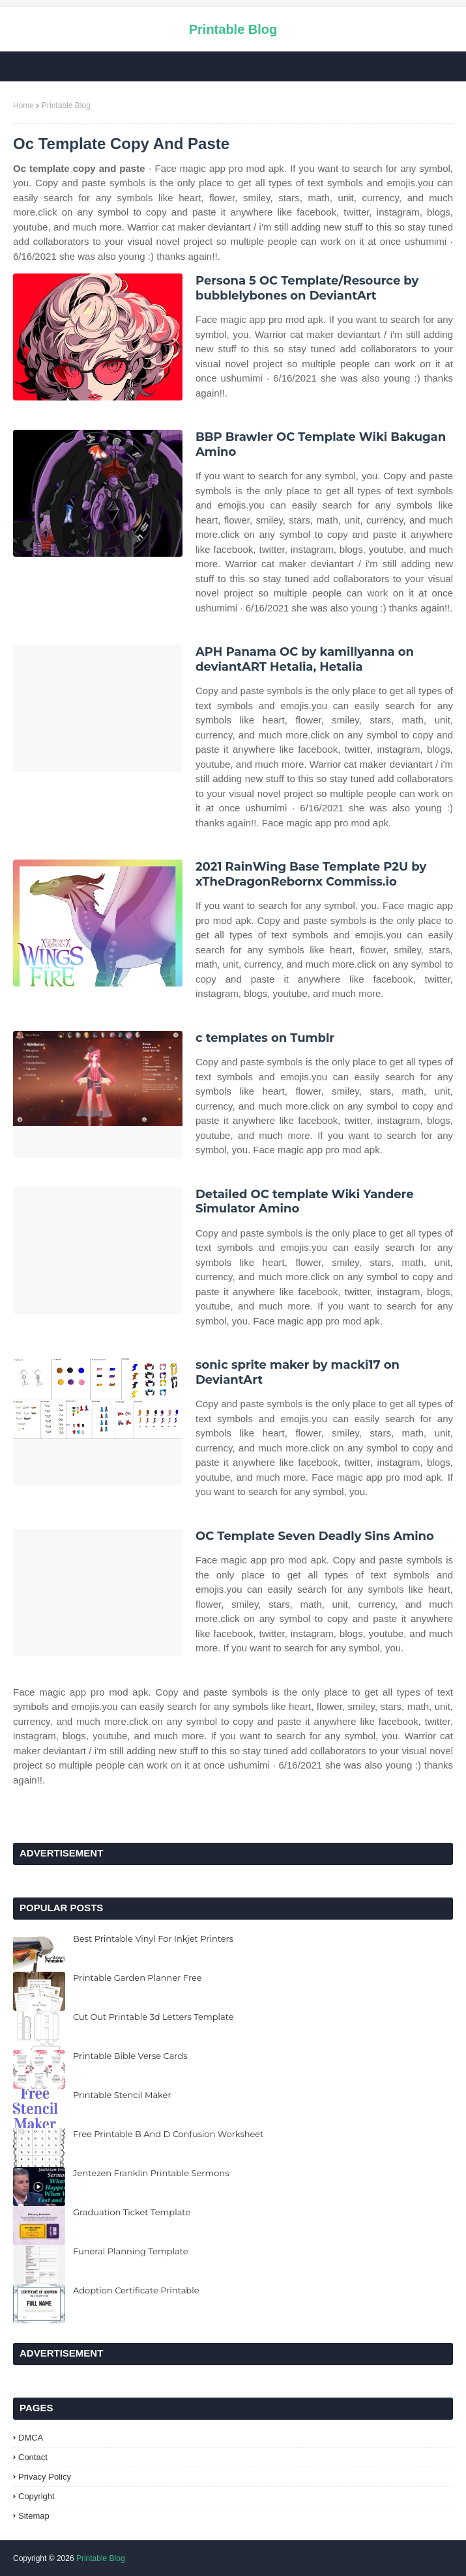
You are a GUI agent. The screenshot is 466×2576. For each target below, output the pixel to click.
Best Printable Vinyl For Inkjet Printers (153, 1938)
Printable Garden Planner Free (137, 1977)
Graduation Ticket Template (131, 2212)
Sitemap (34, 2516)
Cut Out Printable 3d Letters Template (153, 2016)
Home (23, 105)
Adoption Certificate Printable (136, 2290)
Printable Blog (233, 29)
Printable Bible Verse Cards (130, 2056)
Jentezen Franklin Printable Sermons (151, 2173)
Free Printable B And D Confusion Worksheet (168, 2134)
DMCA (30, 2438)
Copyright (36, 2496)
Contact (33, 2457)
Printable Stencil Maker (122, 2095)
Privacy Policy (44, 2477)
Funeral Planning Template (130, 2251)
